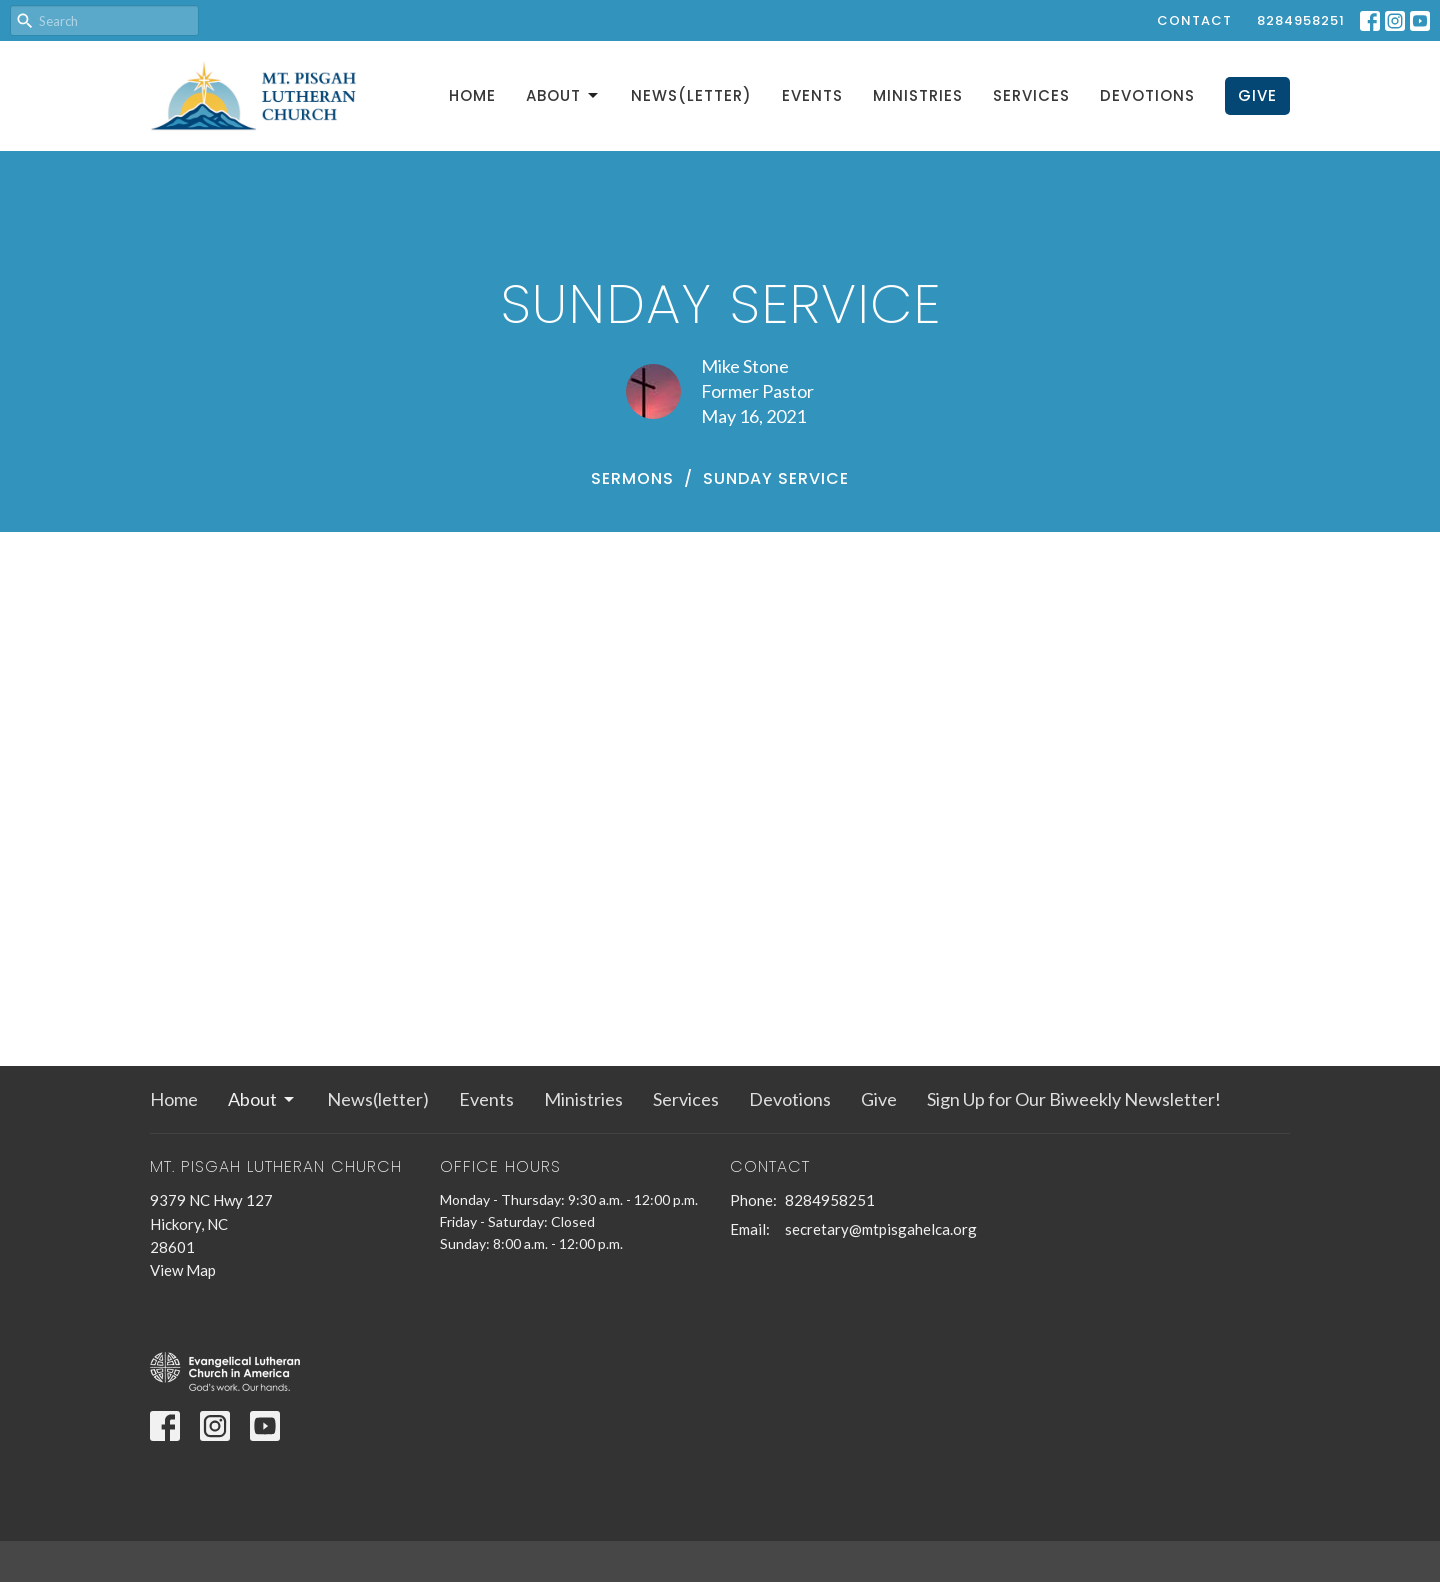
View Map (183, 1270)
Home (472, 95)
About (563, 95)
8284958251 (1301, 20)
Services (1031, 95)
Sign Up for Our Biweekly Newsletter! (1074, 1099)
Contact (1194, 20)
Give (1257, 95)
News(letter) (691, 95)
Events (812, 95)
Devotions (1147, 95)
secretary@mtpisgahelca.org (881, 1229)
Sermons (632, 478)
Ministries (918, 95)
